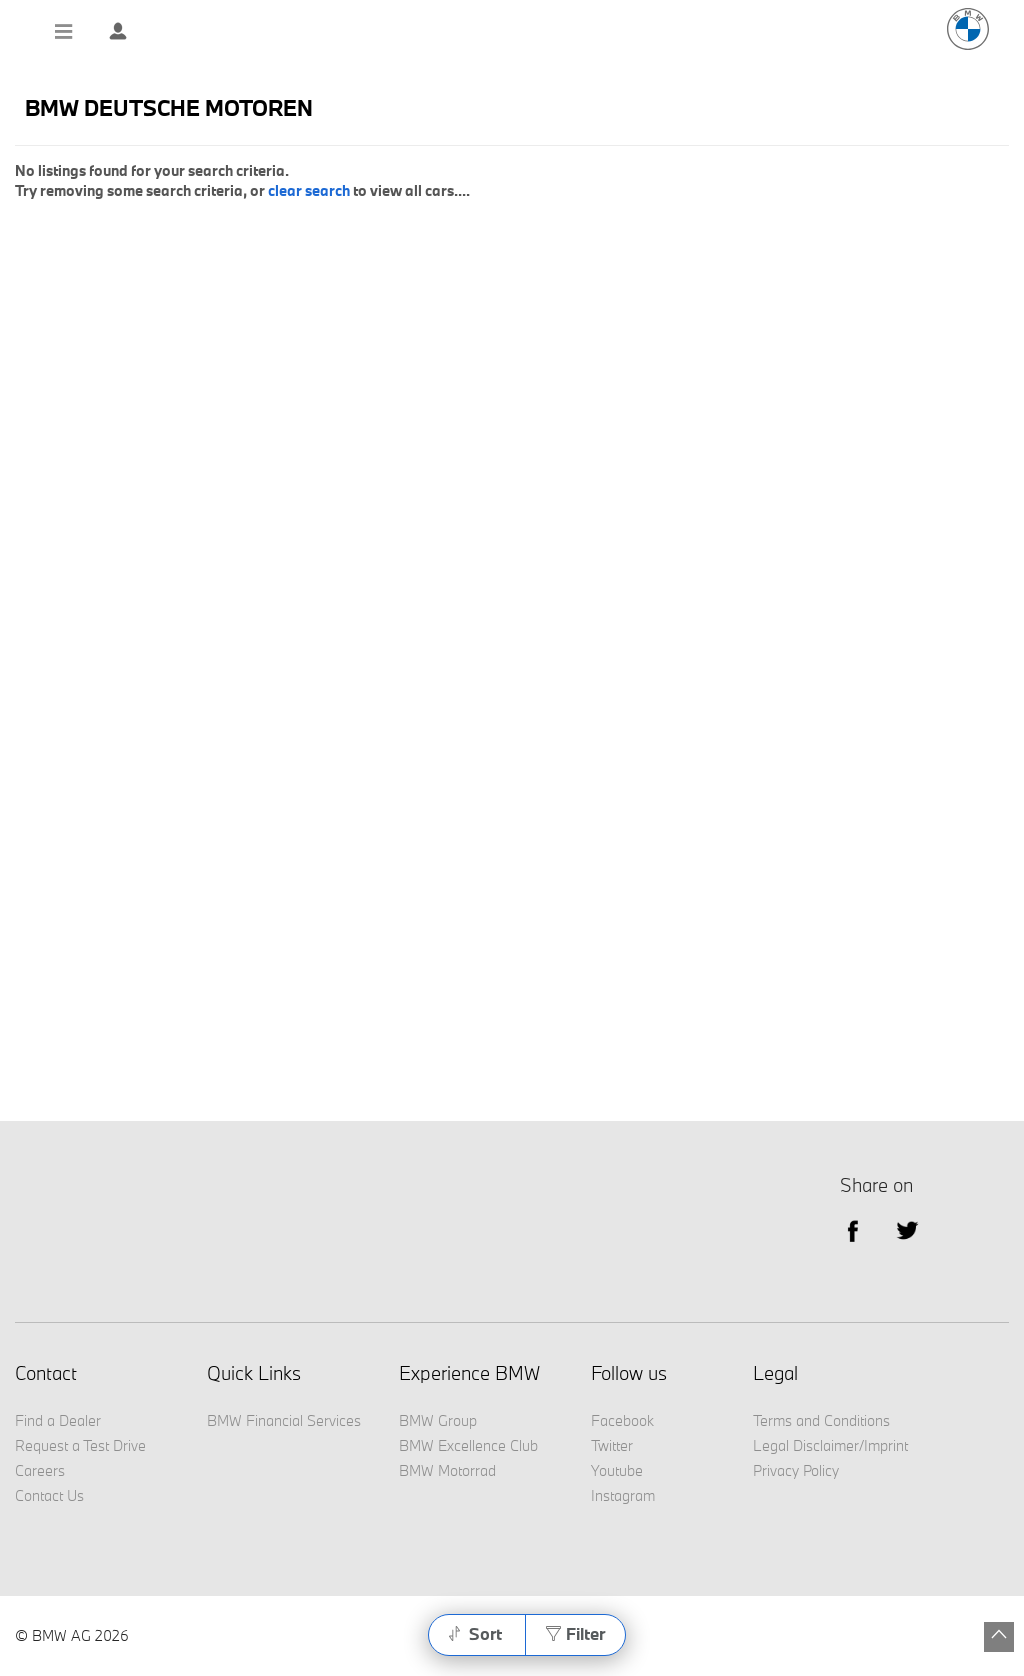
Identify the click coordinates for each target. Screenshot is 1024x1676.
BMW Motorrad (447, 1470)
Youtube (617, 1470)
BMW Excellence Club (468, 1445)
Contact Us (49, 1495)
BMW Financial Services (284, 1420)
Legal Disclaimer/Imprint (830, 1445)
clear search (309, 190)
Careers (40, 1470)
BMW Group (438, 1420)
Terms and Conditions (821, 1420)
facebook (852, 1229)
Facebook (622, 1420)
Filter (585, 1634)
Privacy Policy (796, 1470)
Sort (485, 1634)
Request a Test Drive (80, 1445)
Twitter (907, 1229)
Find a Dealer (58, 1420)
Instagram (623, 1495)
